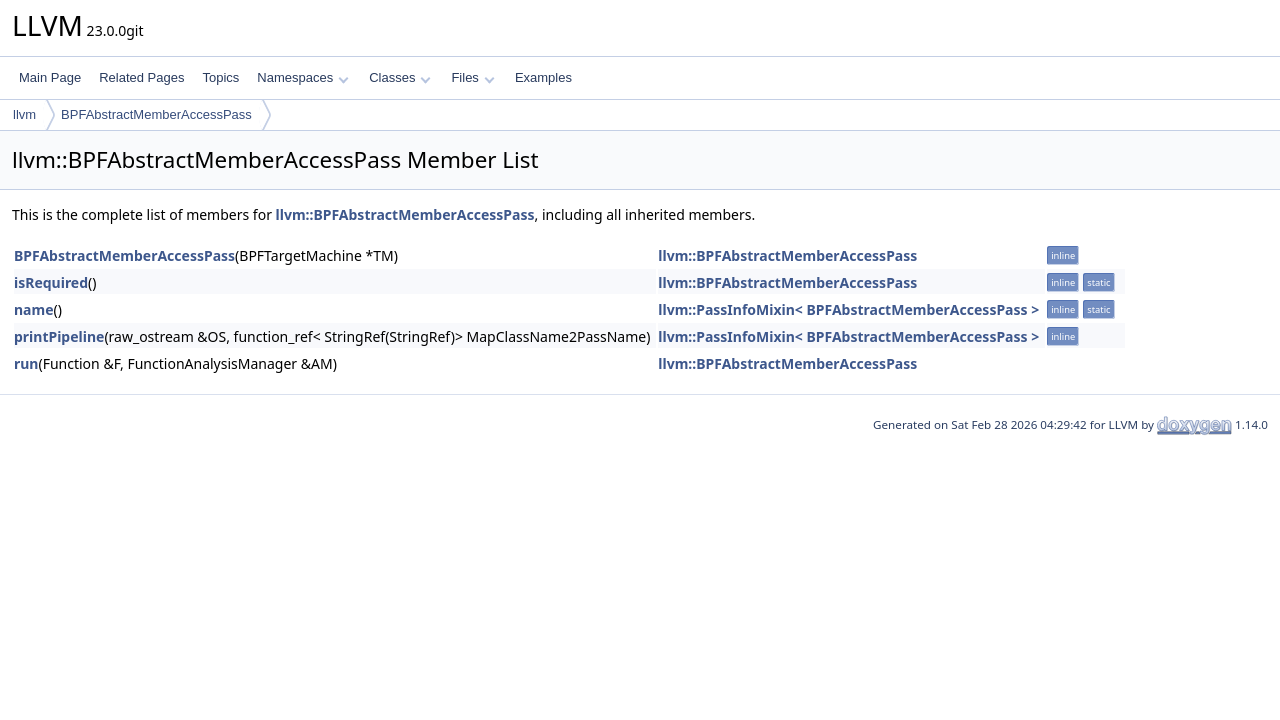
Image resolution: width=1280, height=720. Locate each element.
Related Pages (141, 77)
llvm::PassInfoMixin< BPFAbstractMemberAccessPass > (848, 309)
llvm (24, 114)
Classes (400, 77)
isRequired (51, 282)
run (26, 363)
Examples (543, 77)
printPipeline (59, 336)
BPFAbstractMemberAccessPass (156, 114)
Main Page (50, 77)
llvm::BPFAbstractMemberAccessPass (405, 214)
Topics (220, 77)
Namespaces (302, 77)
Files (472, 77)
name (34, 309)
